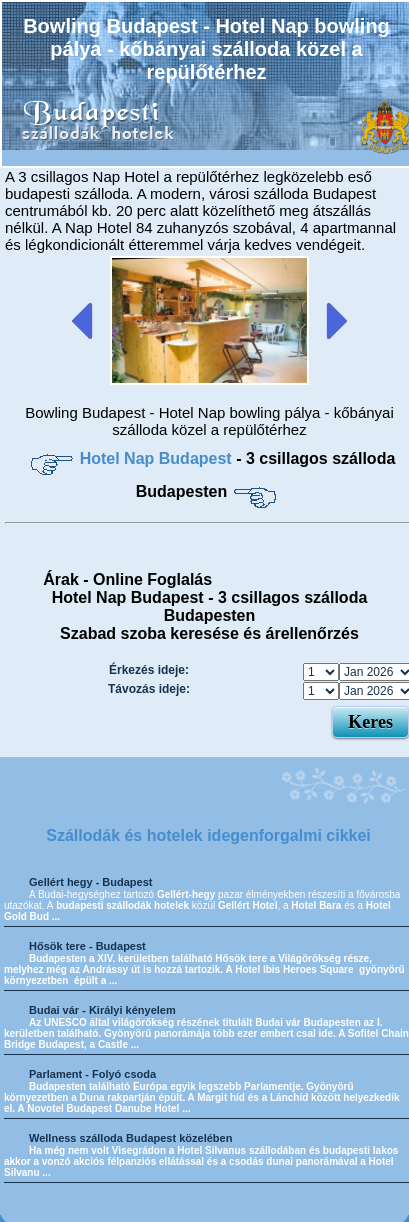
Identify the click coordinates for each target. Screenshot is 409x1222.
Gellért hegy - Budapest (90, 882)
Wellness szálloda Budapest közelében (130, 1138)
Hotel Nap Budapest (158, 458)
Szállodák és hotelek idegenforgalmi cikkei (208, 835)
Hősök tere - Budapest (87, 946)
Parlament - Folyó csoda (92, 1074)
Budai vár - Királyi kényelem (102, 1010)
